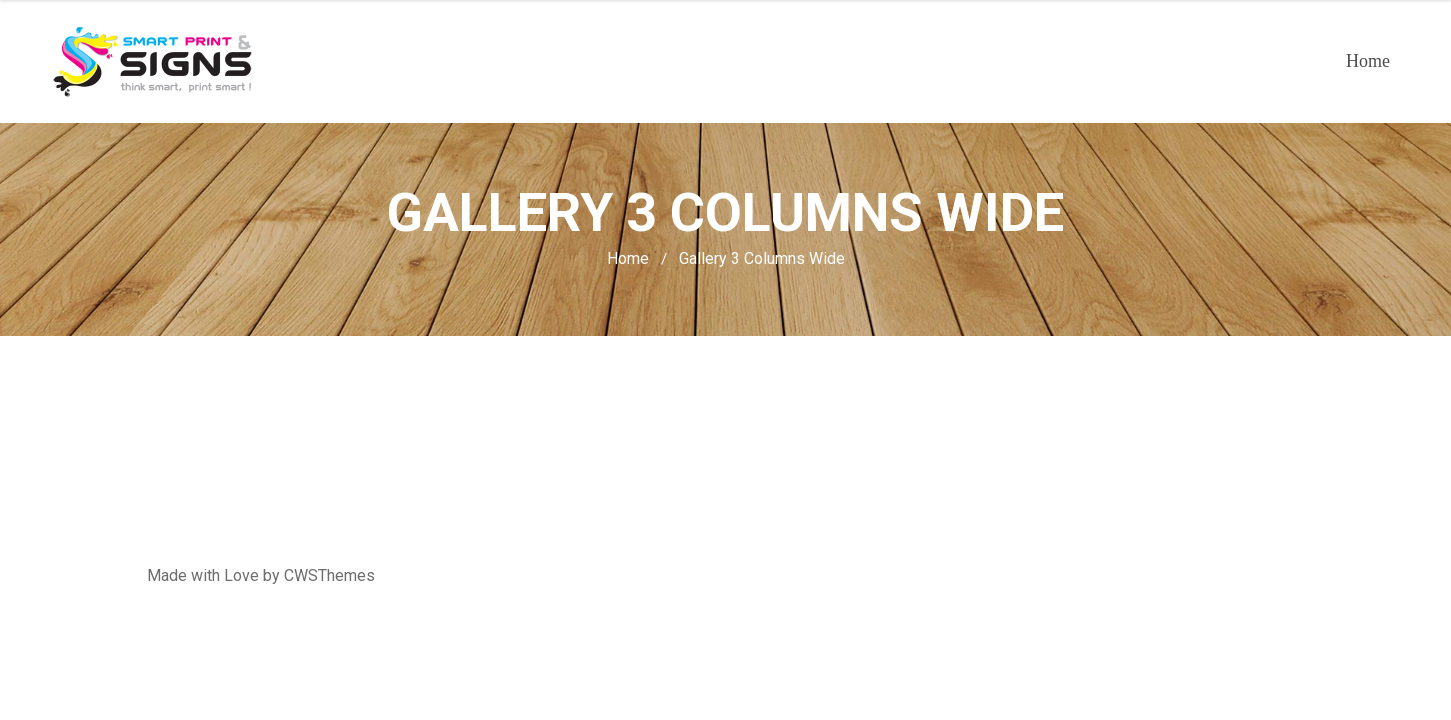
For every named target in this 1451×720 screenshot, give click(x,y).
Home (1368, 61)
